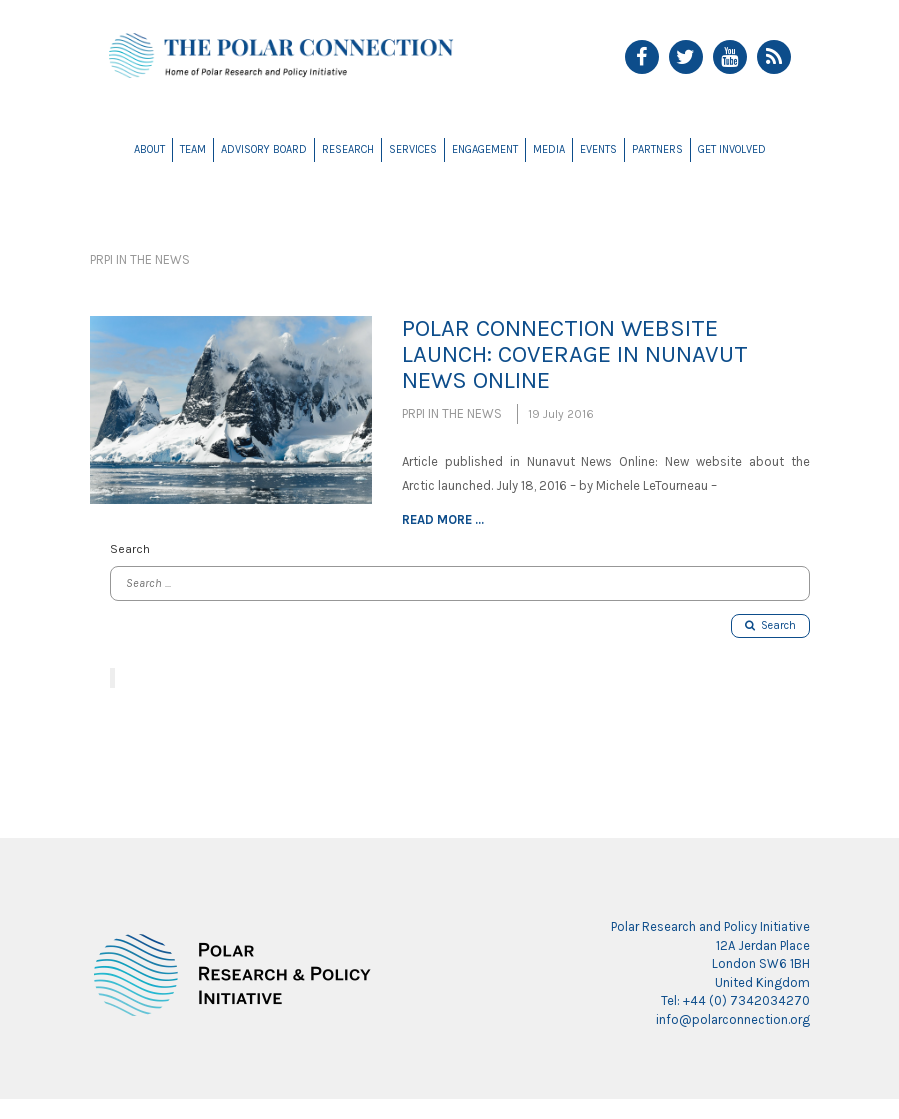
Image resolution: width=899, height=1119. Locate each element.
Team (193, 149)
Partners (657, 149)
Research (348, 149)
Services (413, 149)
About (149, 149)
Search (770, 625)
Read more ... (443, 519)
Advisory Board (264, 149)
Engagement (485, 149)
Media (549, 149)
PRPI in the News (140, 259)
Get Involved (732, 149)
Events (598, 149)
